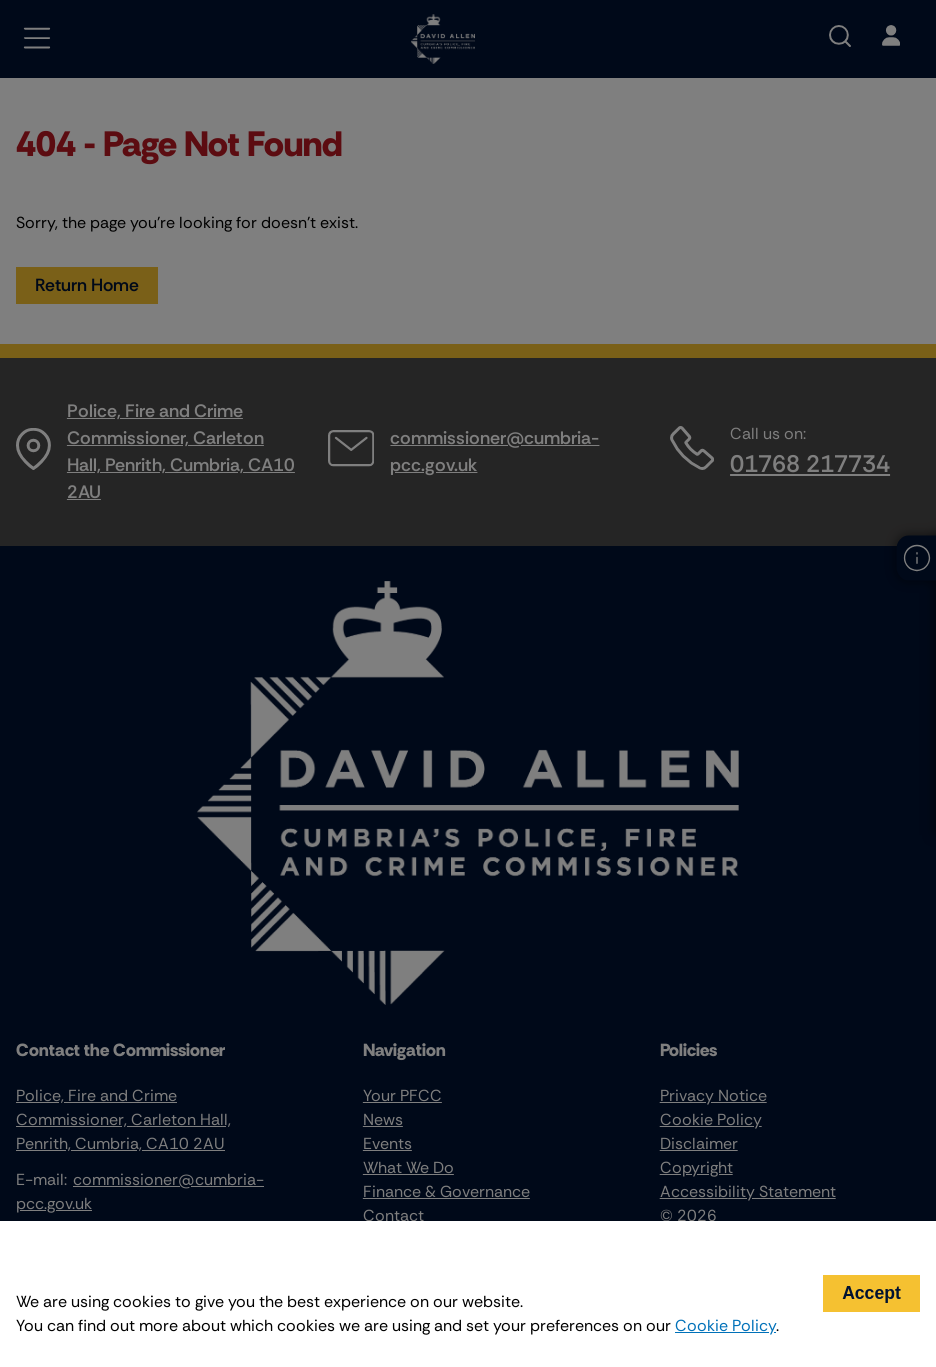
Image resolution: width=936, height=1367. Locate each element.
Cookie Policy (725, 1325)
